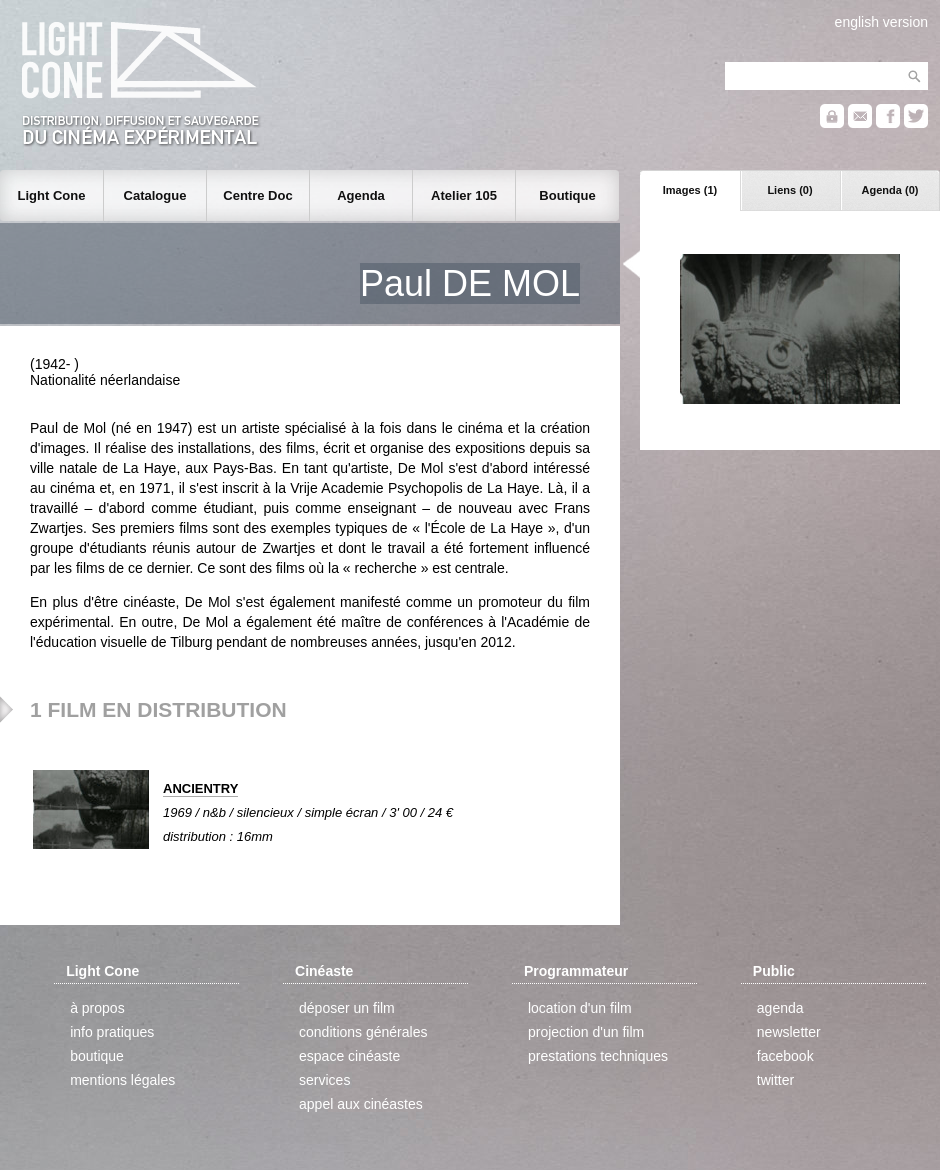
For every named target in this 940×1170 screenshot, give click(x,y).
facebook (785, 1056)
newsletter (789, 1032)
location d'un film (580, 1008)
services (324, 1080)
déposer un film (347, 1008)
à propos (97, 1008)
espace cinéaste (349, 1056)
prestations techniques (598, 1056)
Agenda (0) (890, 190)
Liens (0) (789, 190)
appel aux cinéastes (361, 1104)
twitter (775, 1080)
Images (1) (690, 190)
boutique (97, 1056)
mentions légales (122, 1080)
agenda (780, 1008)
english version (881, 22)
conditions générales (363, 1032)
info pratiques (112, 1032)
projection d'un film (586, 1032)
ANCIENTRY (200, 788)
